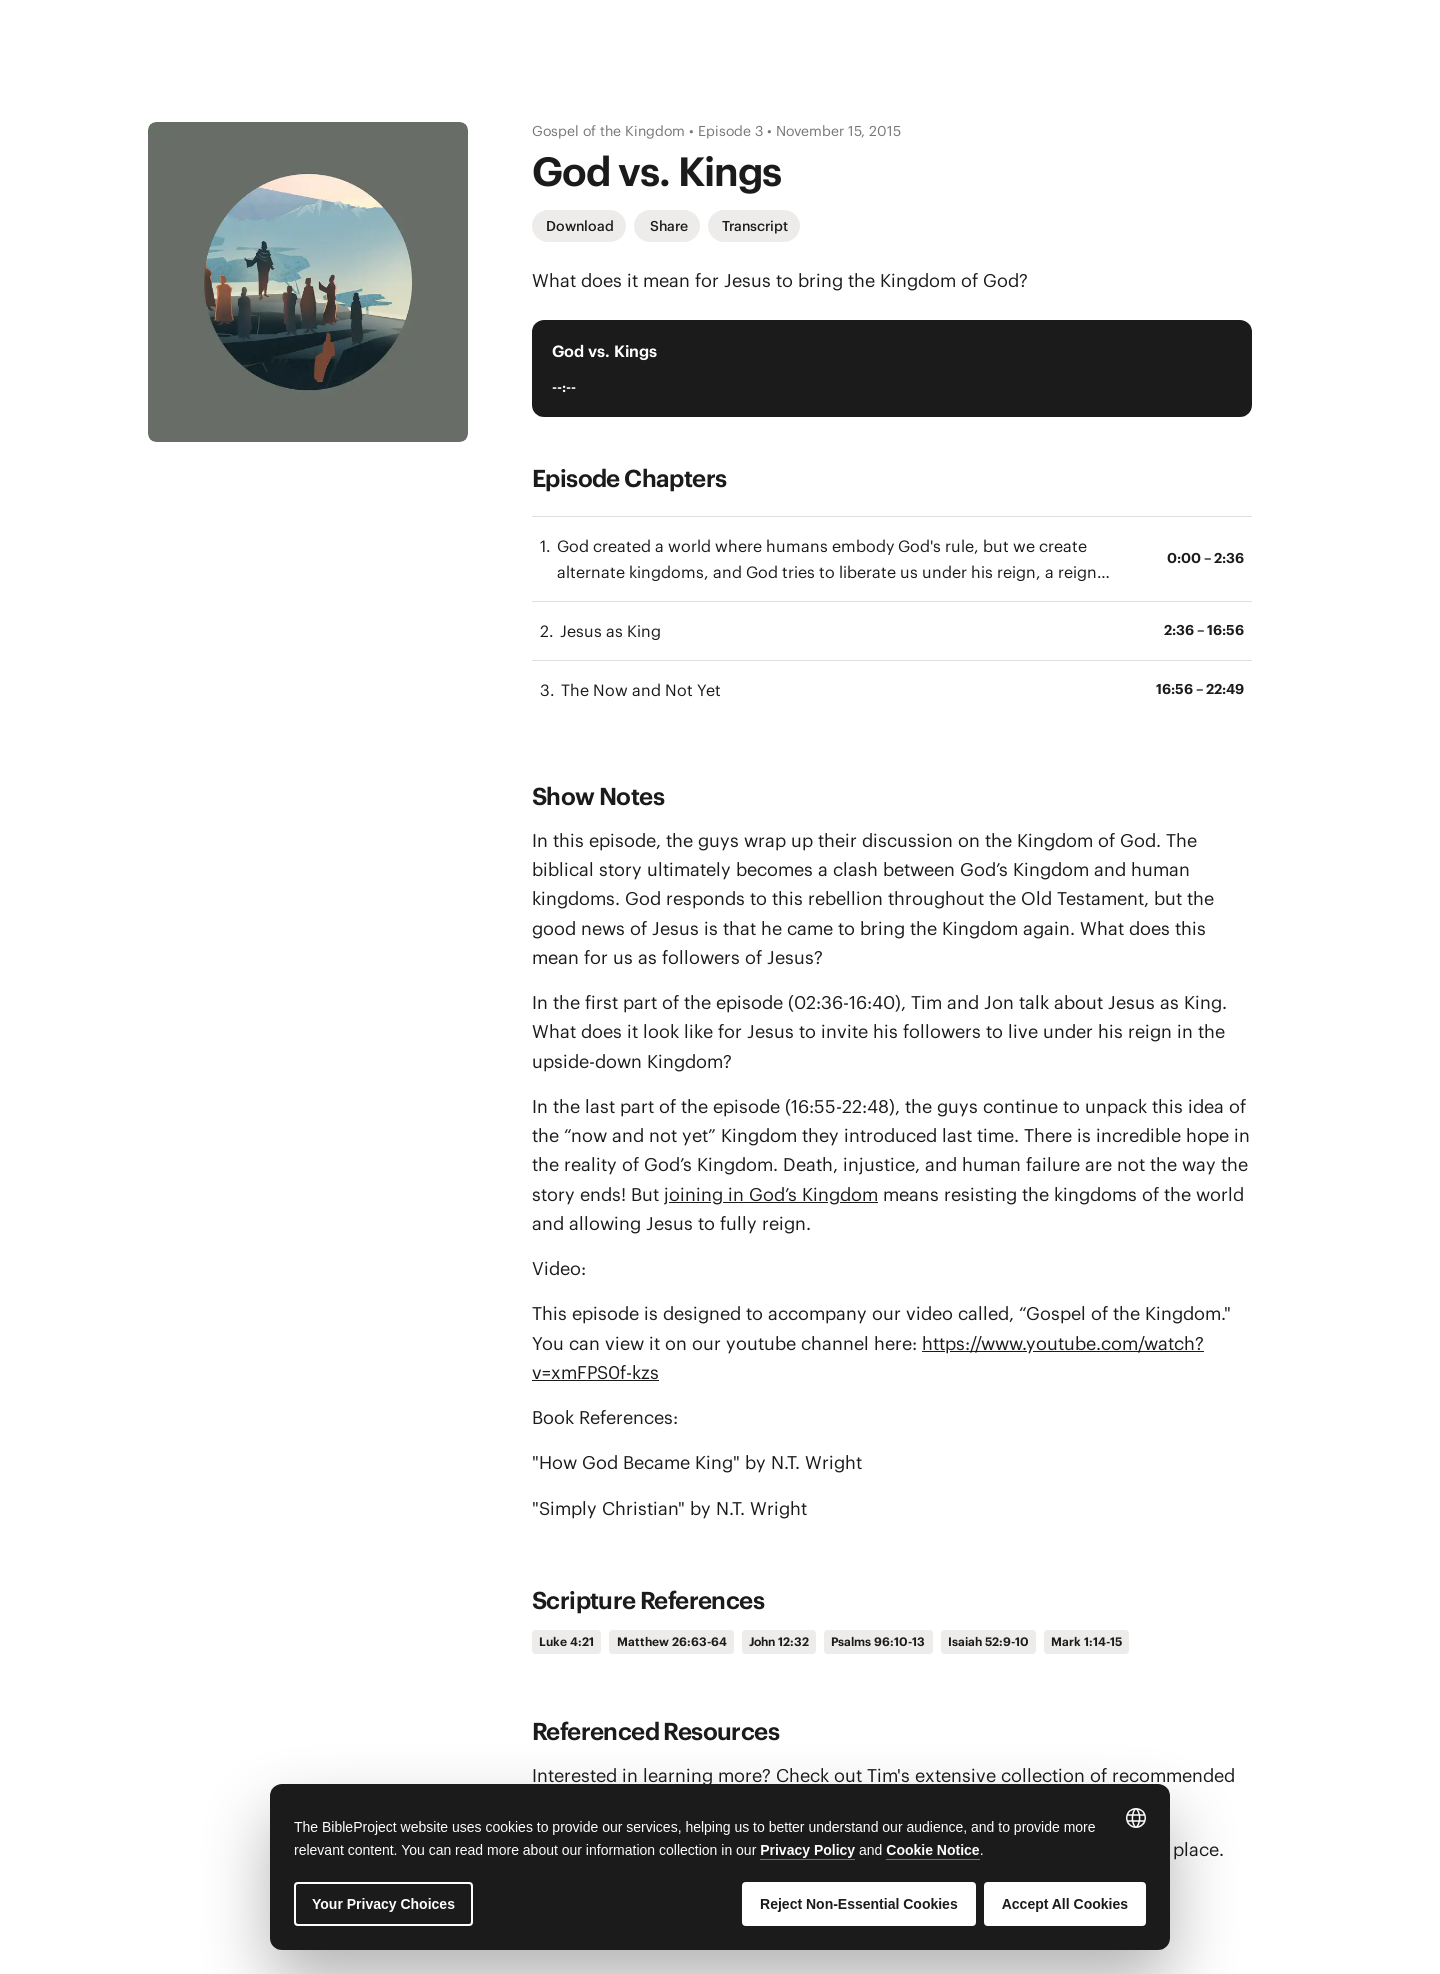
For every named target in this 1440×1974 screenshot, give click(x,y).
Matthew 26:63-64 (672, 1641)
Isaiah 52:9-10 (988, 1641)
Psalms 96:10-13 (878, 1641)
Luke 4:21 (566, 1641)
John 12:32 (779, 1641)
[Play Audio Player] (1212, 368)
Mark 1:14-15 (1086, 1641)
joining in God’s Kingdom (771, 1194)
